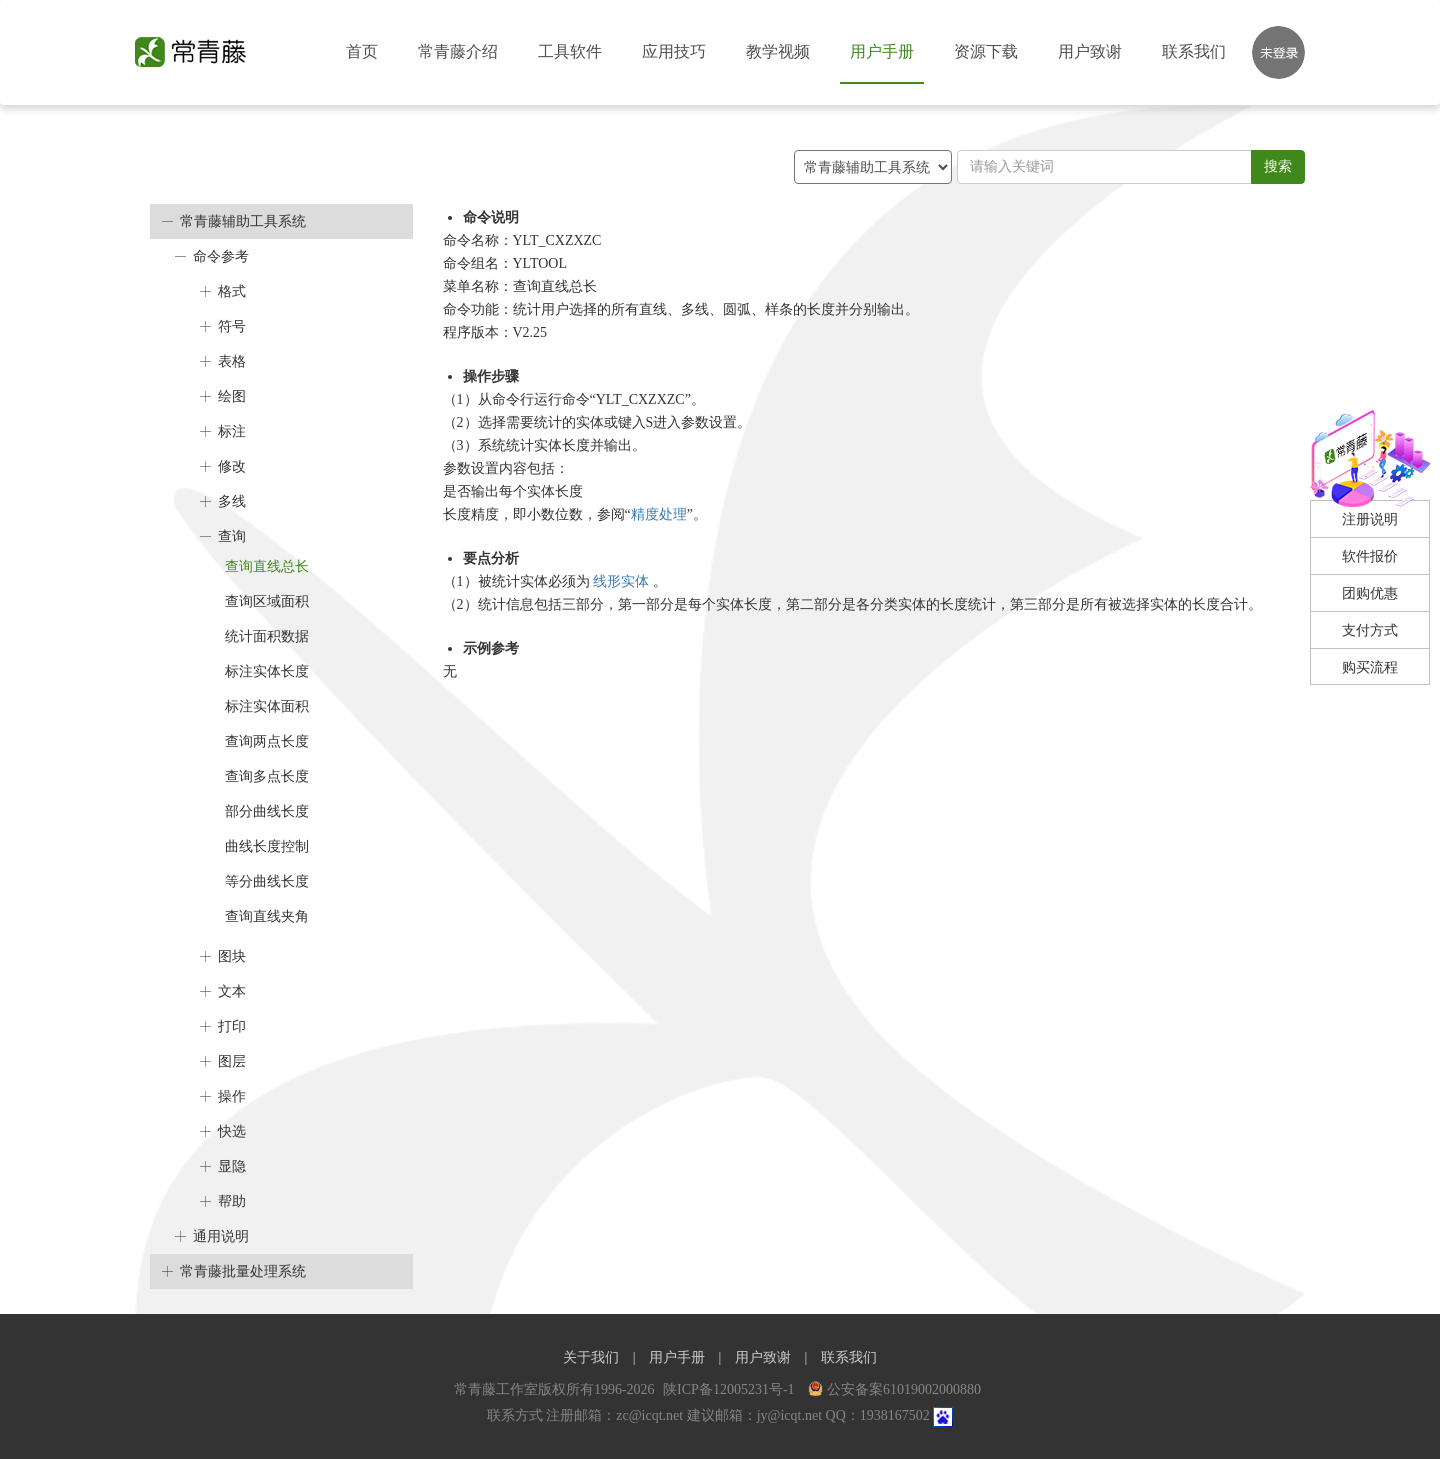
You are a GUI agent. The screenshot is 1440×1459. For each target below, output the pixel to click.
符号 (232, 326)
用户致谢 (1090, 51)
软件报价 (1370, 556)
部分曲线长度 (267, 811)
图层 (232, 1061)
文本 (232, 991)
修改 (232, 466)
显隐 (232, 1166)
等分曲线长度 (267, 881)
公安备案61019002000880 (894, 1389)
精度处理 (659, 514)
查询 (232, 536)
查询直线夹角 (267, 916)
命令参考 (221, 256)
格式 (232, 291)
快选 (232, 1131)
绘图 (232, 396)
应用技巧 (674, 51)
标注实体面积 (267, 706)
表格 (232, 361)
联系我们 (1194, 51)
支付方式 (1370, 630)
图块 (232, 956)
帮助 (232, 1201)
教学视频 (778, 51)
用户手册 (882, 51)
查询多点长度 (267, 776)
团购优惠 (1370, 593)
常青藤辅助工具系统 (243, 221)
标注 (232, 431)
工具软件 (570, 51)
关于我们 (591, 1357)
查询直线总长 (267, 566)
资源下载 (986, 51)
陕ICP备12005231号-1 (730, 1389)
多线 (232, 501)
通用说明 (221, 1236)
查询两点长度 (267, 741)
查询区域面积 (267, 601)
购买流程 (1370, 667)
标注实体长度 (267, 671)
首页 (362, 51)
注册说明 (1370, 519)
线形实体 (623, 581)
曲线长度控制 (267, 846)
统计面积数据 (267, 636)
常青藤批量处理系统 (243, 1271)
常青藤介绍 (458, 51)
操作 (232, 1096)
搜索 (1278, 166)
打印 (232, 1026)
